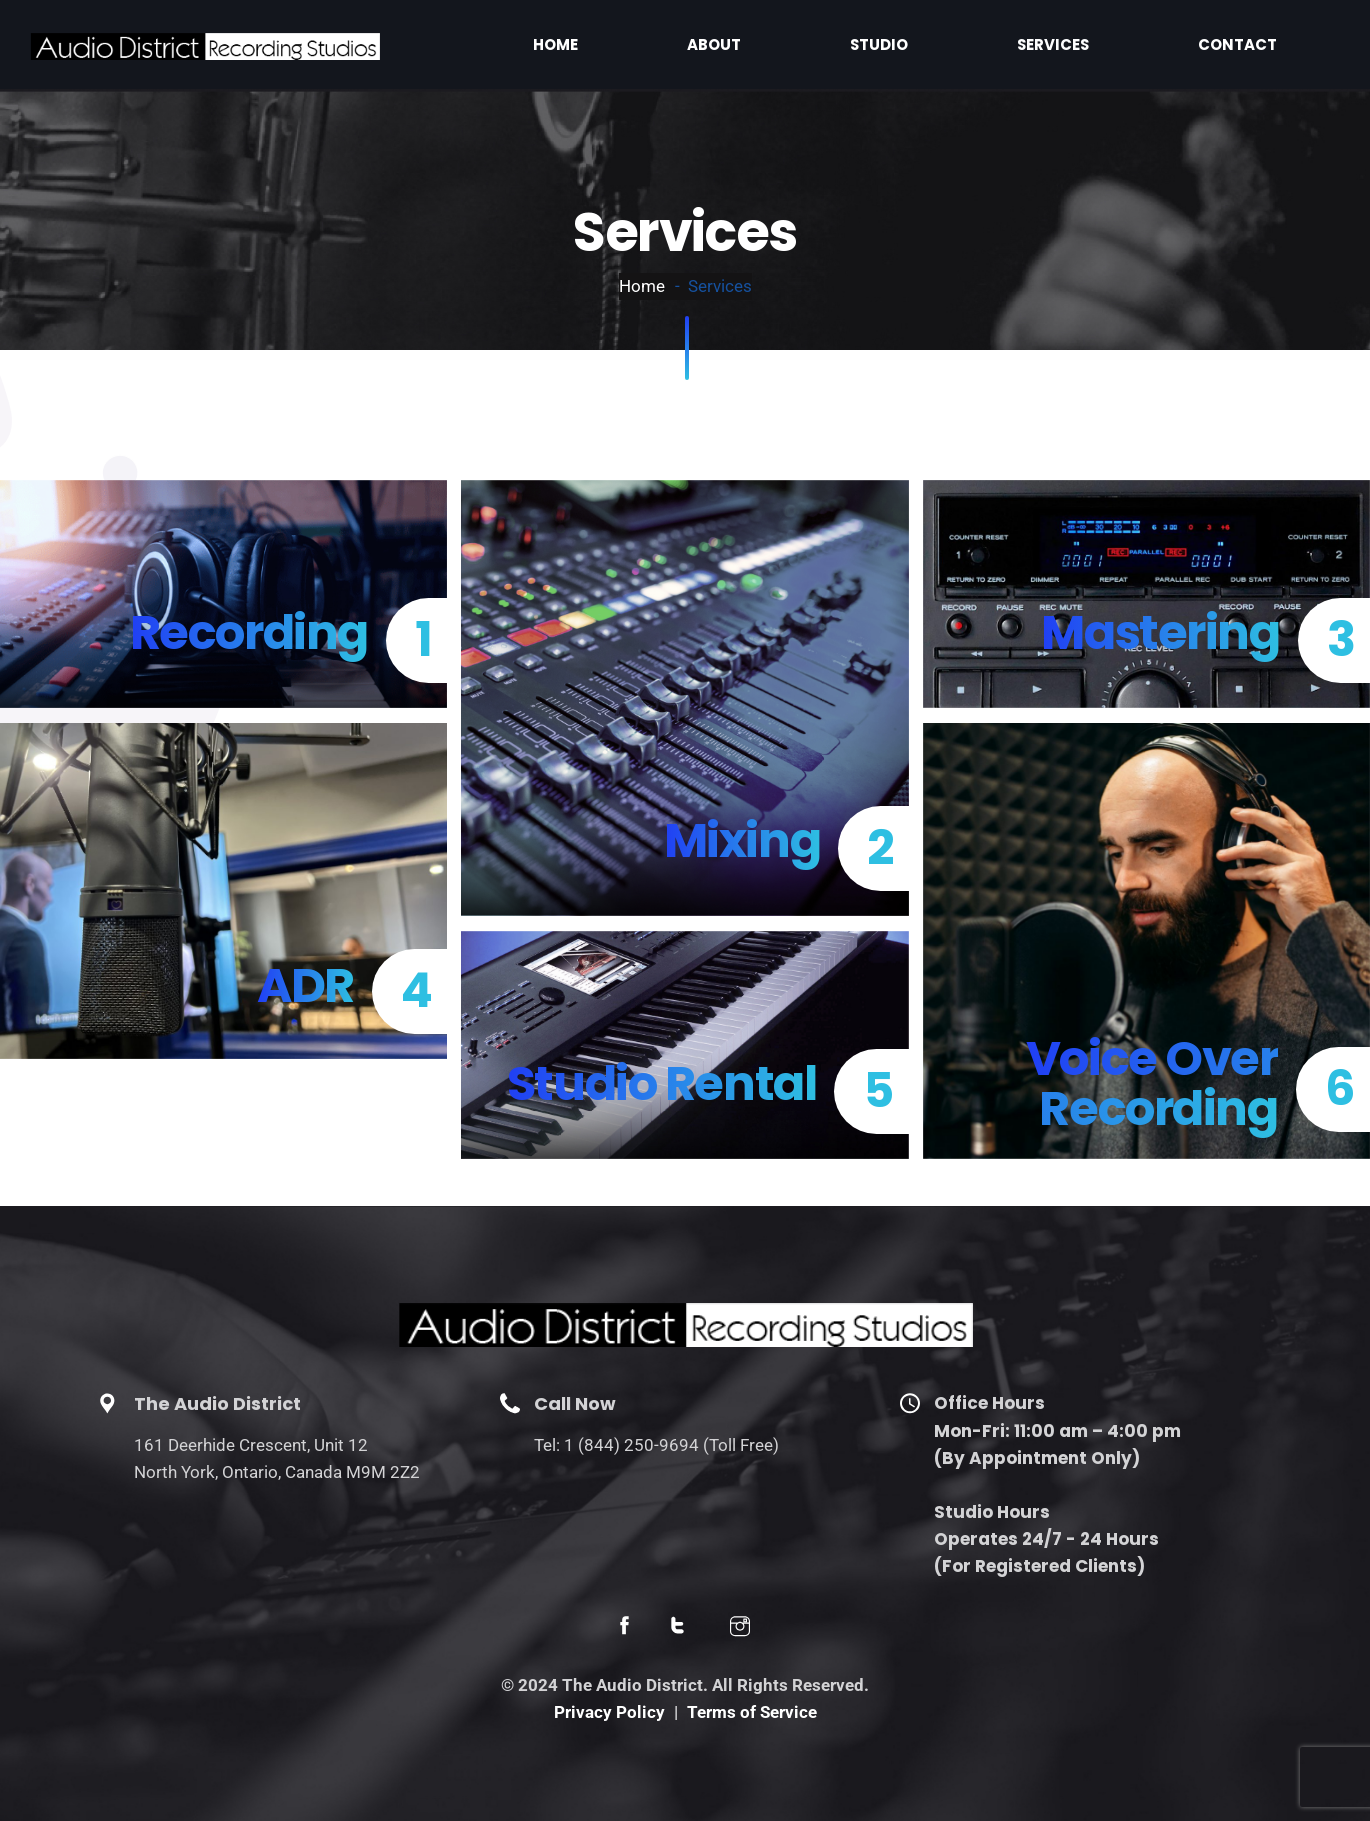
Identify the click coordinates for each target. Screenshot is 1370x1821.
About (946, 44)
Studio (1046, 44)
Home (852, 44)
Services (1154, 44)
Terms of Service (752, 1712)
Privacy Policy (609, 1712)
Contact (1271, 44)
